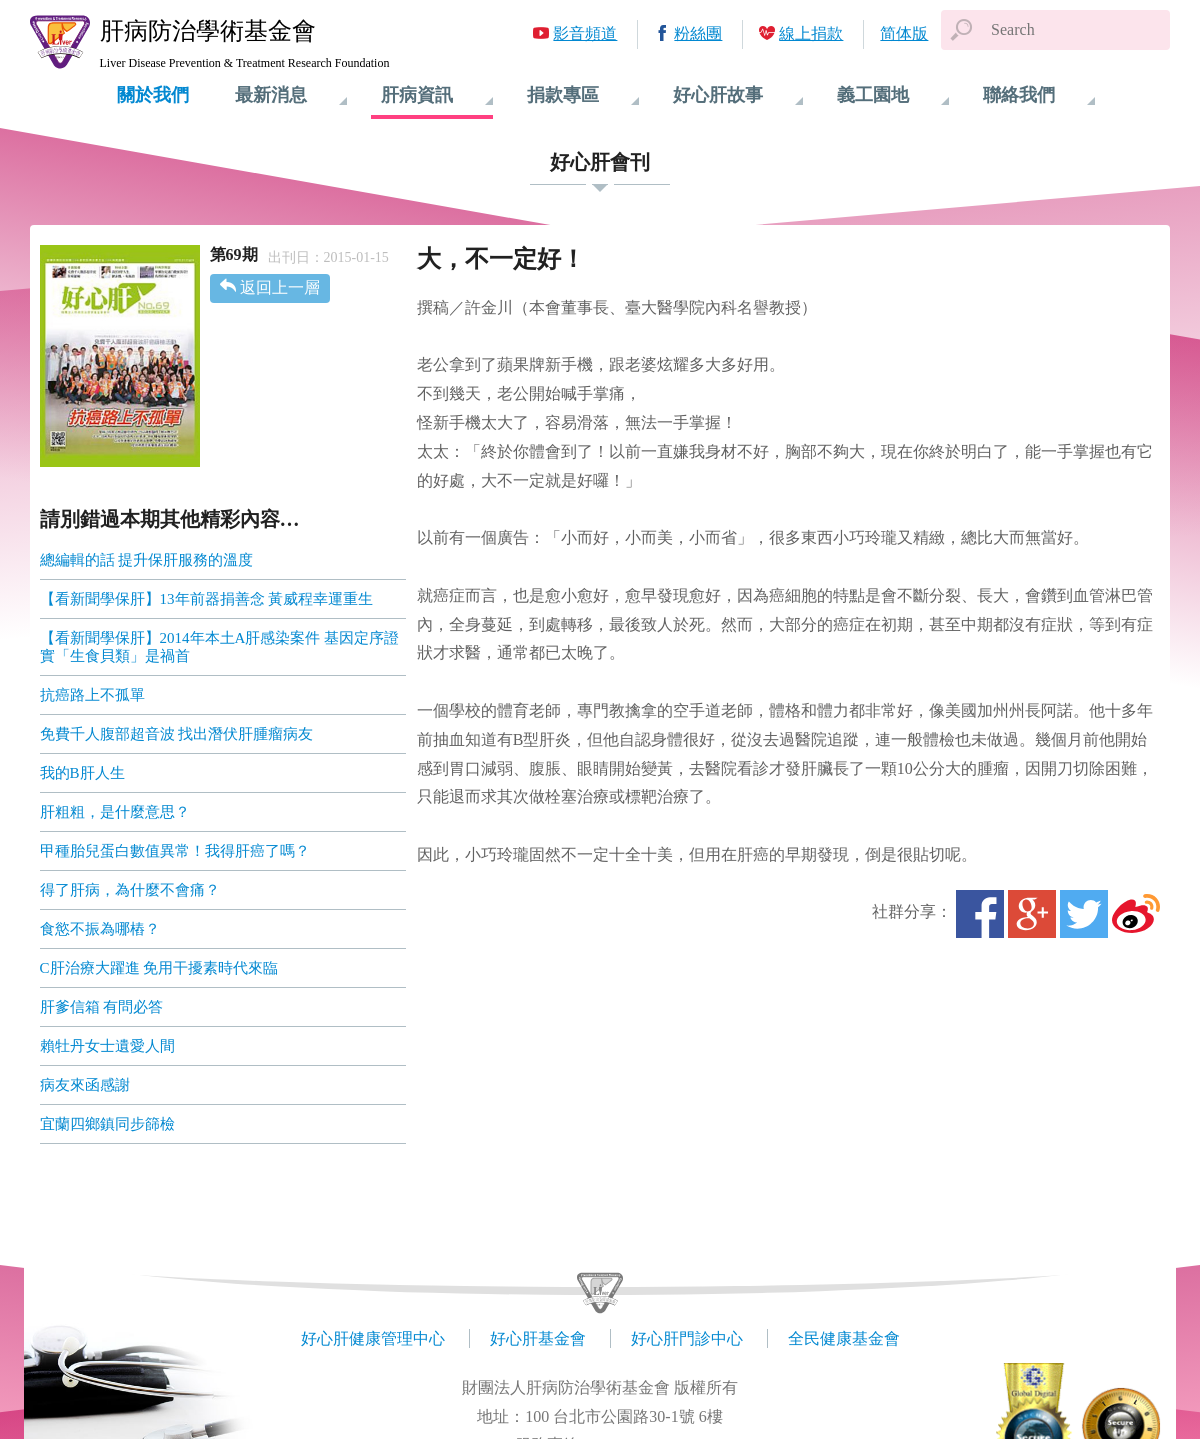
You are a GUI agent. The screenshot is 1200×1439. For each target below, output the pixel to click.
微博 (1136, 914)
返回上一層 (280, 287)
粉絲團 (698, 33)
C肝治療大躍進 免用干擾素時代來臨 (159, 968)
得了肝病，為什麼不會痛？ (130, 890)
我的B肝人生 (82, 773)
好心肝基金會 (538, 1338)
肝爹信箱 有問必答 (102, 1007)
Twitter (1084, 914)
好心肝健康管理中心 (373, 1338)
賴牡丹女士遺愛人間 (107, 1046)
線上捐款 (811, 33)
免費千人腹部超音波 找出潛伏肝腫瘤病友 (177, 734)
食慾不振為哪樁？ (100, 929)
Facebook (980, 914)
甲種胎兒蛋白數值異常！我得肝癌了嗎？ (175, 851)
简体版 (904, 33)
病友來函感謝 (85, 1085)
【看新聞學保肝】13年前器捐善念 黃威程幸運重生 (207, 599)
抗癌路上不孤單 (92, 695)
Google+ (1032, 914)
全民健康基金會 (844, 1338)
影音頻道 (585, 33)
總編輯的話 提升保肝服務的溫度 (147, 560)
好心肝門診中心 (687, 1338)
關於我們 (153, 95)
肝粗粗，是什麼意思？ (115, 812)
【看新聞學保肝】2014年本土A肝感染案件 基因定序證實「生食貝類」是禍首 (220, 647)
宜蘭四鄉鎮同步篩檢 (107, 1124)
